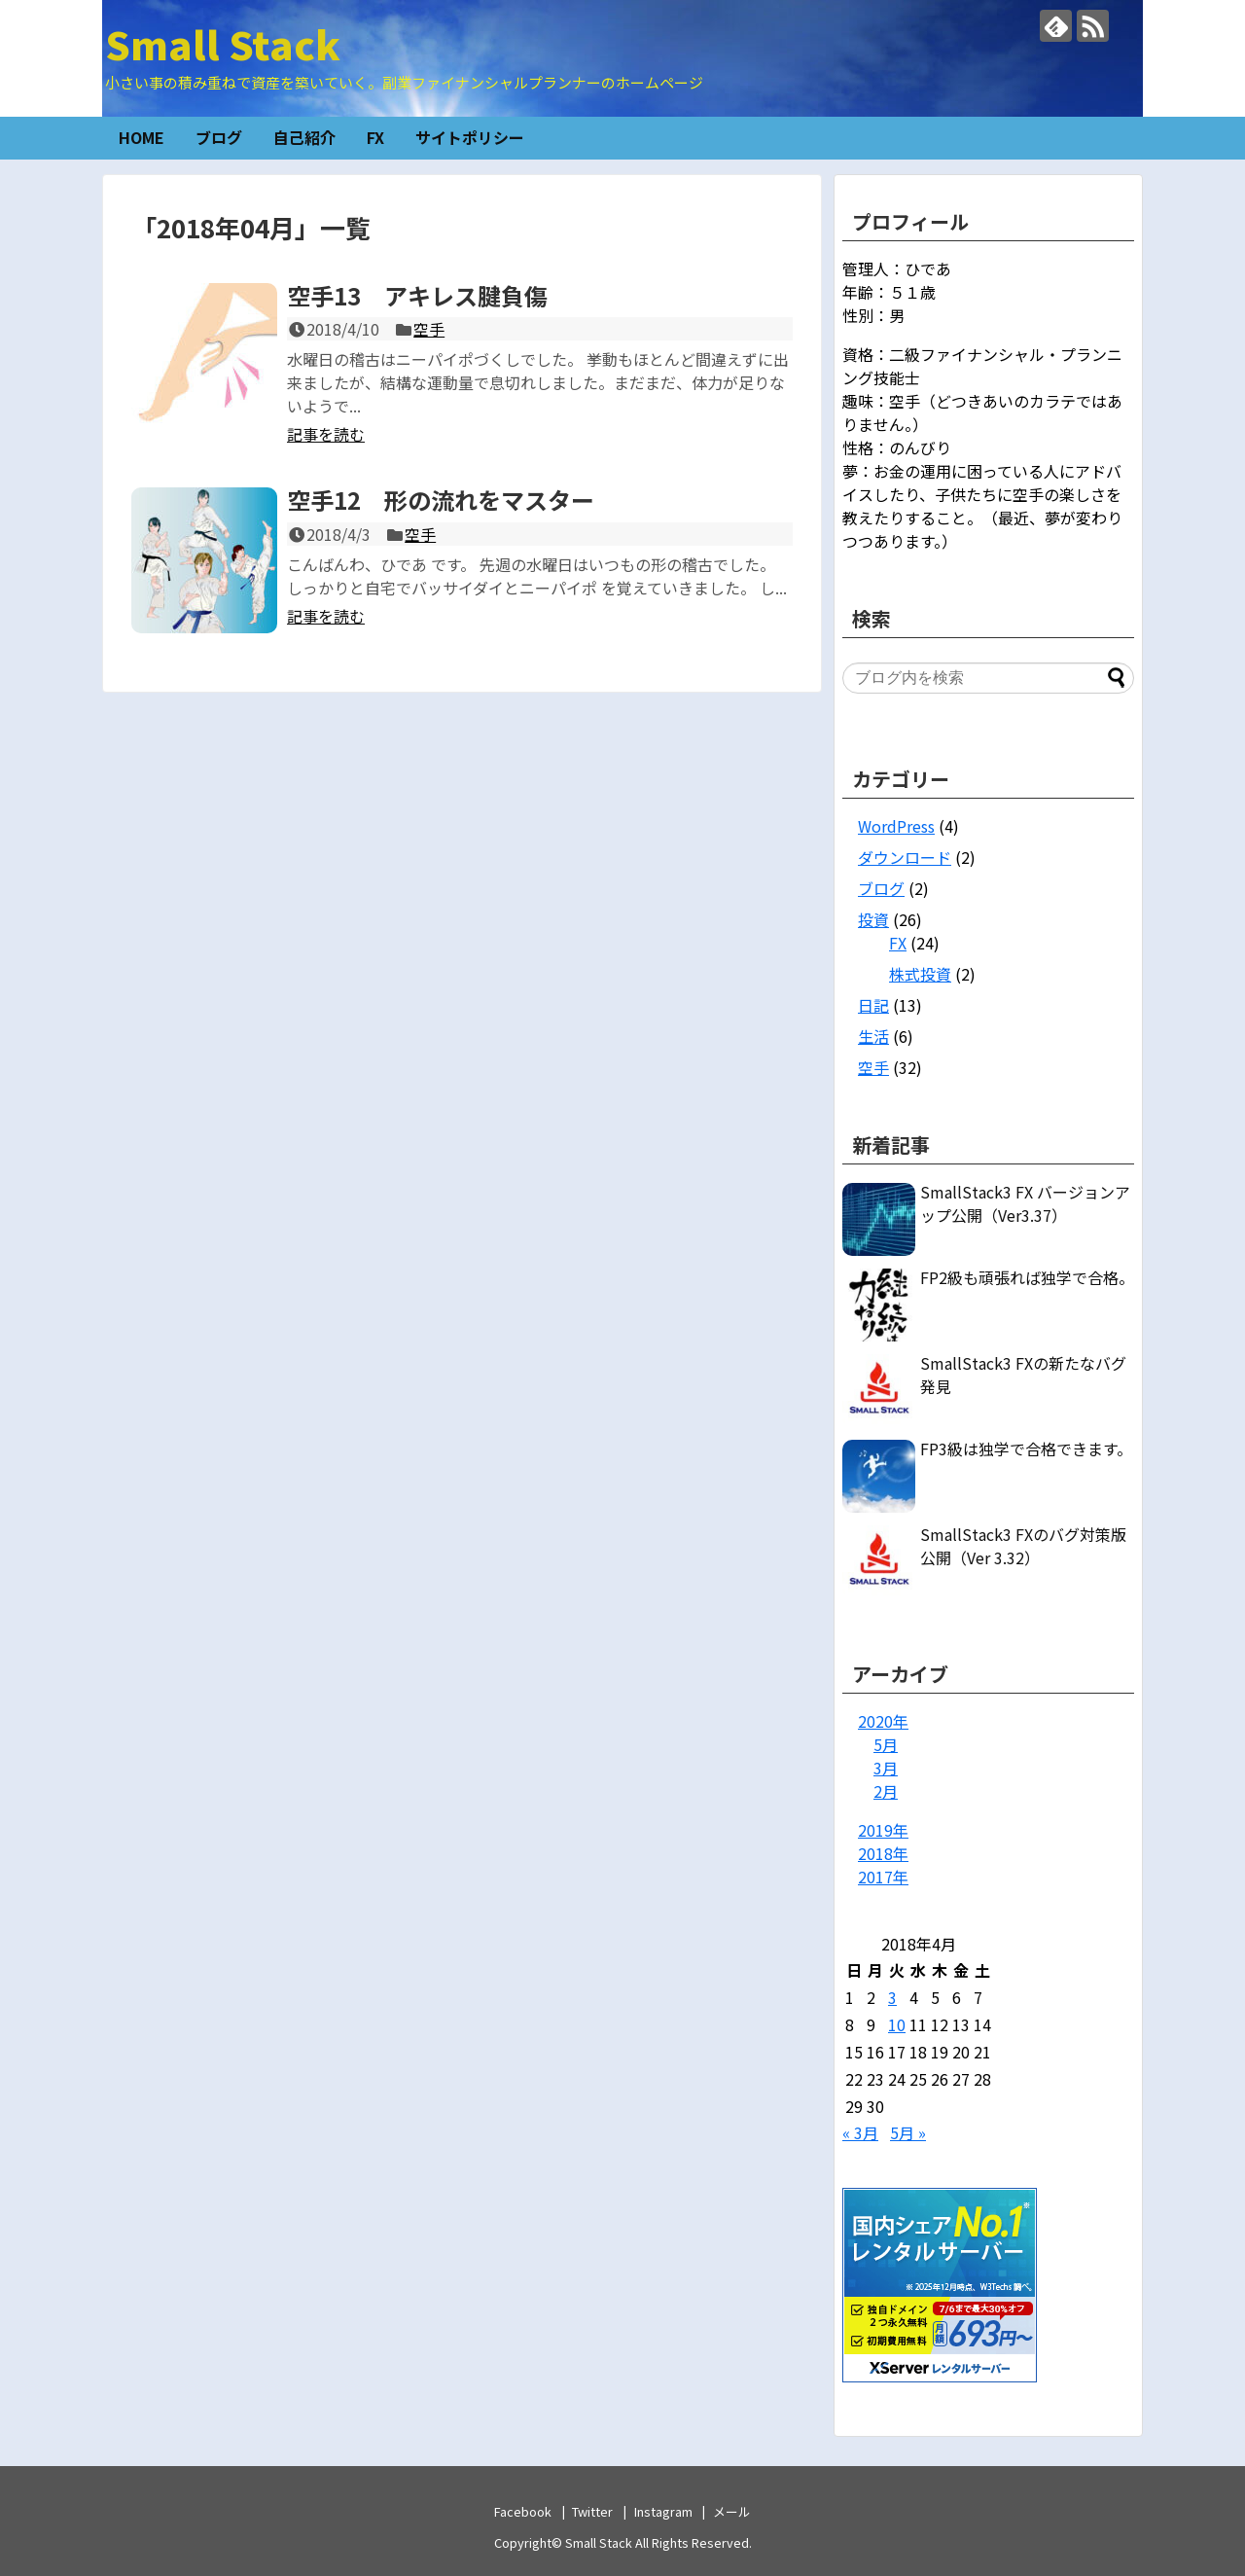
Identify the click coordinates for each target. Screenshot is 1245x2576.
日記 (873, 1005)
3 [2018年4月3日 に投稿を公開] (892, 1997)
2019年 (883, 1830)
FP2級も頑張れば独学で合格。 (1027, 1277)
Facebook (522, 2511)
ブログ (219, 137)
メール (732, 2511)
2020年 (883, 1721)
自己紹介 (304, 137)
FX (375, 137)
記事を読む (326, 434)
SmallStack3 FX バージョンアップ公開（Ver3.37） (1025, 1203)
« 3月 (860, 2132)
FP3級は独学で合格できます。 (1026, 1448)
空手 (429, 328)
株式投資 (920, 973)
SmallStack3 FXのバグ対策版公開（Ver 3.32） (1023, 1545)
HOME (141, 137)
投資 (873, 919)
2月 (885, 1791)
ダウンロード (904, 857)
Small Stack (222, 44)
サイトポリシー (469, 137)
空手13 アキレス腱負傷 (417, 295)
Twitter (592, 2511)
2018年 (883, 1853)
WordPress (896, 826)
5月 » (908, 2132)
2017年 (883, 1876)
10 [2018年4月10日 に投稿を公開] (897, 2024)
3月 (885, 1767)
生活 (873, 1036)
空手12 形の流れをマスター (440, 500)
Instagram (663, 2511)
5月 (885, 1744)
